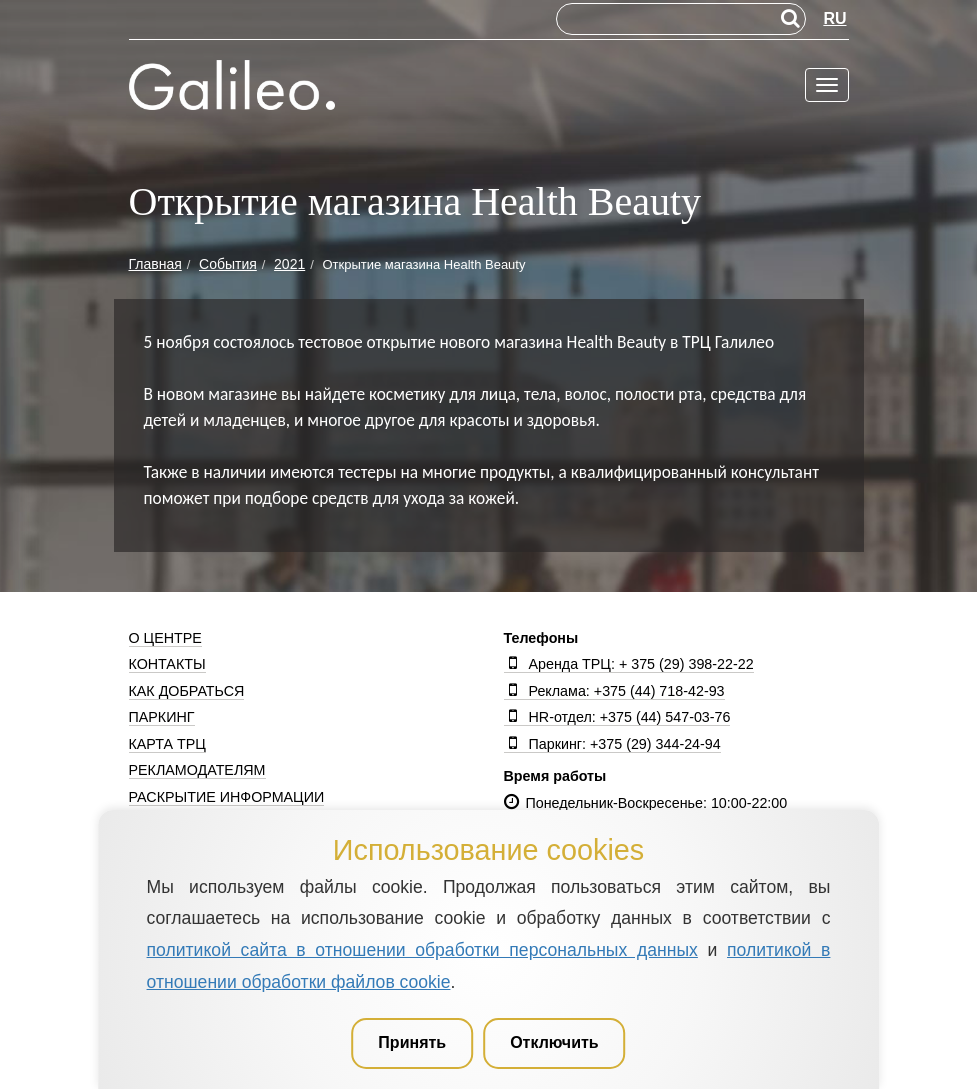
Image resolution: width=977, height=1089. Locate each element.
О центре (165, 638)
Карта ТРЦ (167, 744)
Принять (412, 1042)
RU (834, 18)
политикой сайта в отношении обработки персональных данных (422, 950)
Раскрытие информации (227, 797)
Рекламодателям (197, 770)
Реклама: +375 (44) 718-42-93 (614, 691)
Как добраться (187, 691)
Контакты (167, 664)
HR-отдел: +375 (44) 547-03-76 (617, 717)
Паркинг (162, 717)
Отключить (554, 1042)
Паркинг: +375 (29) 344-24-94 (612, 744)
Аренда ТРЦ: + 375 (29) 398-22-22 (629, 664)
